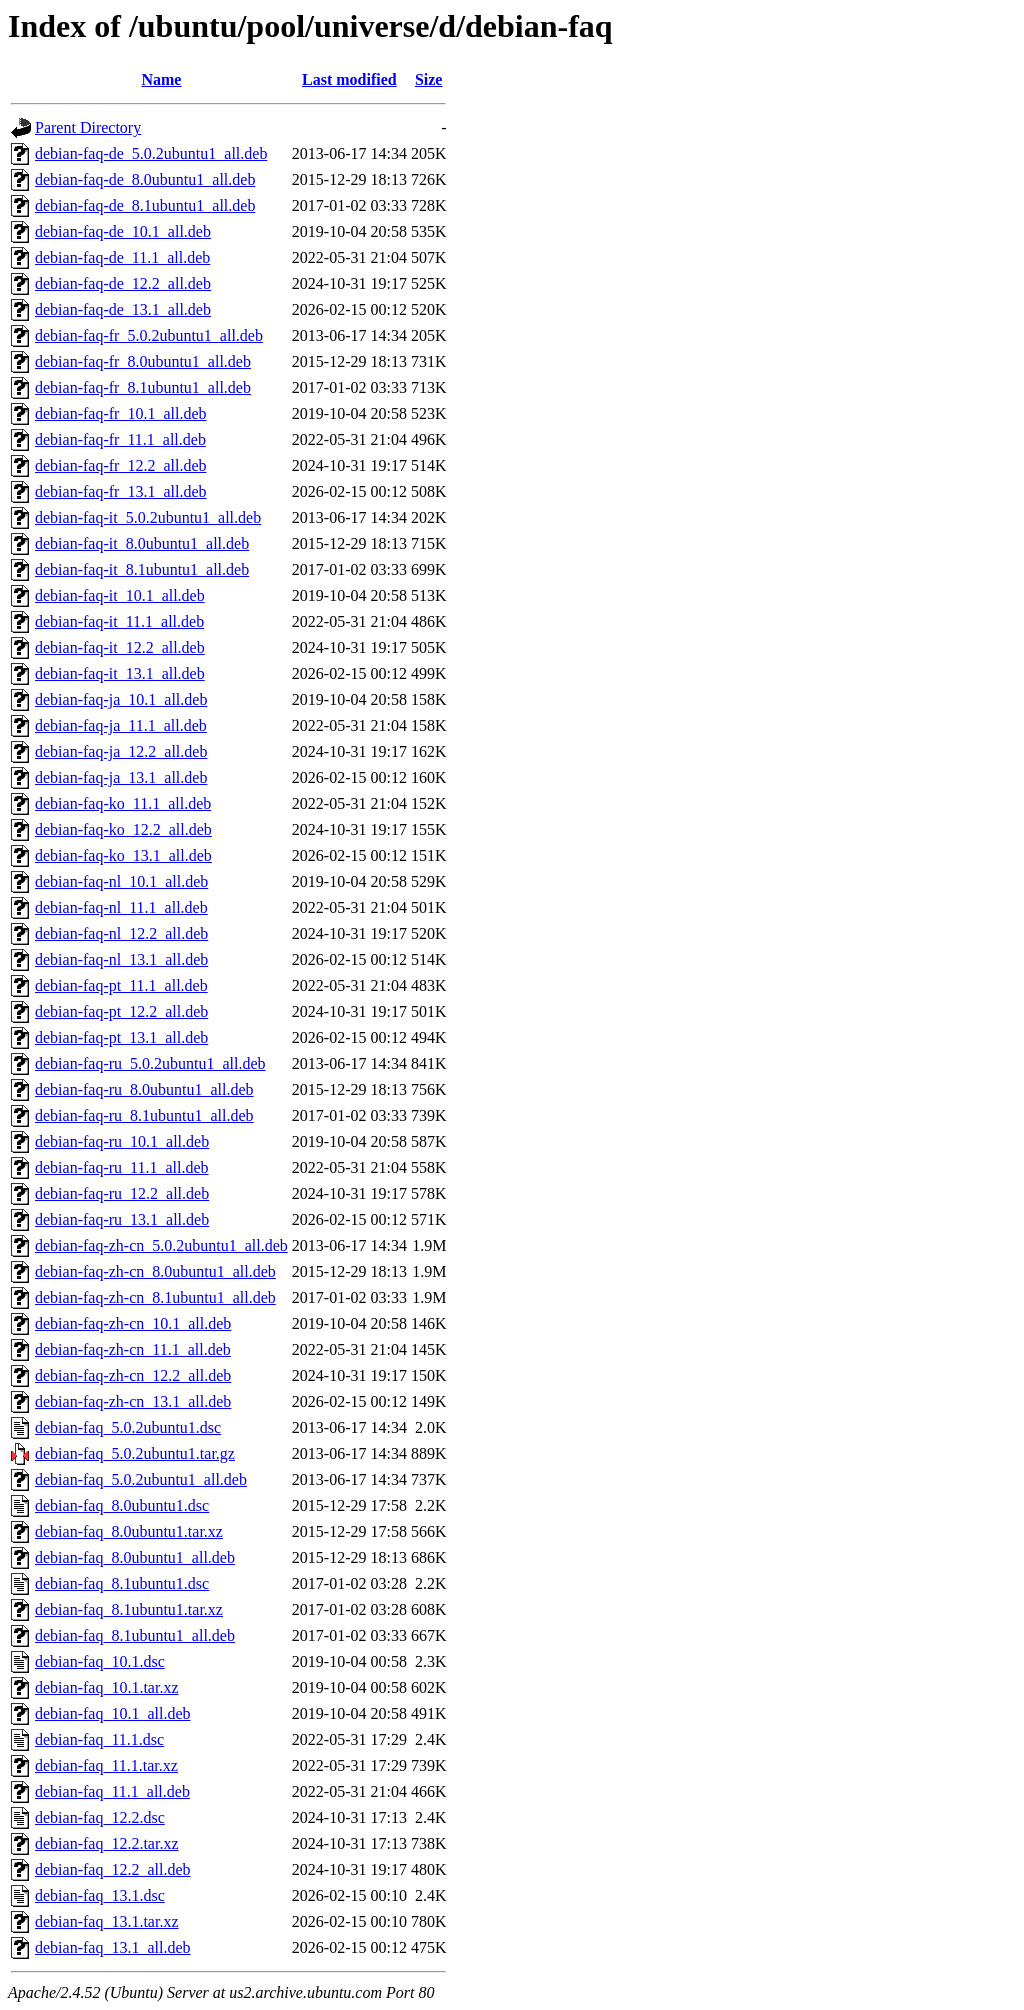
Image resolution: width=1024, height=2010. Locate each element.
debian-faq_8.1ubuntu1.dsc (122, 1583)
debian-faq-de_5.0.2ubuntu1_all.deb (151, 153)
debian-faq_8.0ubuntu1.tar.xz (129, 1531)
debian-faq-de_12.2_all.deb (123, 283)
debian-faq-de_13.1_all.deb (123, 309)
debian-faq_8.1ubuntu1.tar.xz (129, 1609)
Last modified (349, 79)
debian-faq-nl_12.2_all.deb (121, 933)
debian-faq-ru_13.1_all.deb (122, 1219)
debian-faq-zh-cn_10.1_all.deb (133, 1323)
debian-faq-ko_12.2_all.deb (123, 829)
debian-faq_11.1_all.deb (112, 1791)
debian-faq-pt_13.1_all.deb (121, 1037)
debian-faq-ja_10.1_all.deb (121, 699)
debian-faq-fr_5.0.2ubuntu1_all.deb (149, 335)
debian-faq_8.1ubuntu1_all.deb (135, 1635)
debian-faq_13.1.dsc (100, 1895)
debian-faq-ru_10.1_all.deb (122, 1141)
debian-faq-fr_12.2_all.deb (120, 465)
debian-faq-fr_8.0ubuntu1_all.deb (143, 361)
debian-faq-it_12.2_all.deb (120, 647)
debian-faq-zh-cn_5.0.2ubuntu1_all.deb (161, 1245)
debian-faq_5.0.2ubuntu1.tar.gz (135, 1453)
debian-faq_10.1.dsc (100, 1661)
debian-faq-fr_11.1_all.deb (120, 439)
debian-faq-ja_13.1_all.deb (121, 777)
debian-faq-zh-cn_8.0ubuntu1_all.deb (155, 1271)
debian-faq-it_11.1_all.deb (119, 621)
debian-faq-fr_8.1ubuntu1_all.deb (143, 387)
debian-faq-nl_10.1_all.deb (121, 881)
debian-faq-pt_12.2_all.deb (121, 1011)
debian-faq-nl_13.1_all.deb (121, 959)
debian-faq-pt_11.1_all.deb (121, 985)
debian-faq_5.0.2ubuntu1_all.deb (141, 1479)
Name (161, 79)
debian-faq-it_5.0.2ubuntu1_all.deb (148, 517)
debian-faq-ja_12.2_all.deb (121, 751)
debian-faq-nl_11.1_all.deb (121, 907)
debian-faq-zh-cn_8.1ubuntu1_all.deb (155, 1297)
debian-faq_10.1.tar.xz (107, 1687)
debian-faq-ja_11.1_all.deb (121, 725)
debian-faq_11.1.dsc (99, 1739)
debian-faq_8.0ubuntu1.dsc (122, 1505)
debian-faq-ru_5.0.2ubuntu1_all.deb (150, 1063)
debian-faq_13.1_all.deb (113, 1947)
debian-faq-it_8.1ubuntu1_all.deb (142, 569)
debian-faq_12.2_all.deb (113, 1869)
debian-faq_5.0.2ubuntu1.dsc (128, 1427)
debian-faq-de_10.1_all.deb (123, 231)
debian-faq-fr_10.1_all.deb (120, 413)
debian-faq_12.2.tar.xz (107, 1843)
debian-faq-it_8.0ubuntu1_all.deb (142, 543)
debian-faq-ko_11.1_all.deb (123, 803)
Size (429, 79)
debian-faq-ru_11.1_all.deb (122, 1167)
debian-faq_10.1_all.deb (113, 1713)
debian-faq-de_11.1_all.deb (122, 257)
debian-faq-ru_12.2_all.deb (122, 1193)
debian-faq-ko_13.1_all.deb (123, 855)
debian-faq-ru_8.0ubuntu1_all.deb (144, 1089)
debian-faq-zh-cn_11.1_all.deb (133, 1349)
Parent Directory (88, 127)
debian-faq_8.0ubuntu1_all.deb (135, 1557)
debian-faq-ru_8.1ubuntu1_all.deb (144, 1115)
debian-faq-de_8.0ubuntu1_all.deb (145, 179)
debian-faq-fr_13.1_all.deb (120, 491)
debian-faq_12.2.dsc (100, 1817)
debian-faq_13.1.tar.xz (107, 1921)
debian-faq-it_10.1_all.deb (120, 595)
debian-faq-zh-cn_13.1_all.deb (133, 1401)
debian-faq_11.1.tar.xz (106, 1765)
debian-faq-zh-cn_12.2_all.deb (133, 1375)
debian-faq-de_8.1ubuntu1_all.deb (145, 205)
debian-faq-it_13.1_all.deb (120, 673)
